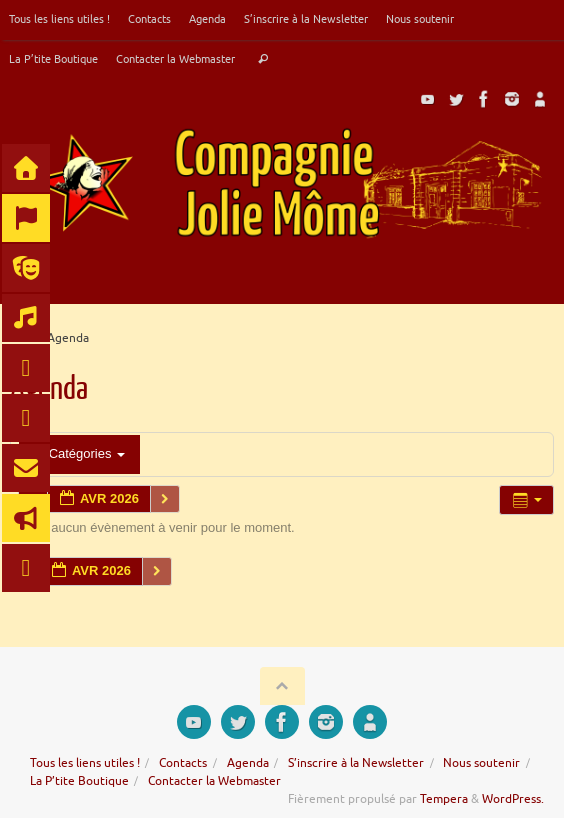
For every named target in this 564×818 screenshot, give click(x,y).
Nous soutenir (420, 19)
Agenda (207, 19)
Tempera (444, 799)
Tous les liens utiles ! (59, 19)
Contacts (149, 19)
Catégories (79, 453)
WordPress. (513, 799)
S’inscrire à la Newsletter (306, 19)
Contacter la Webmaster (175, 59)
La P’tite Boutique (53, 59)
